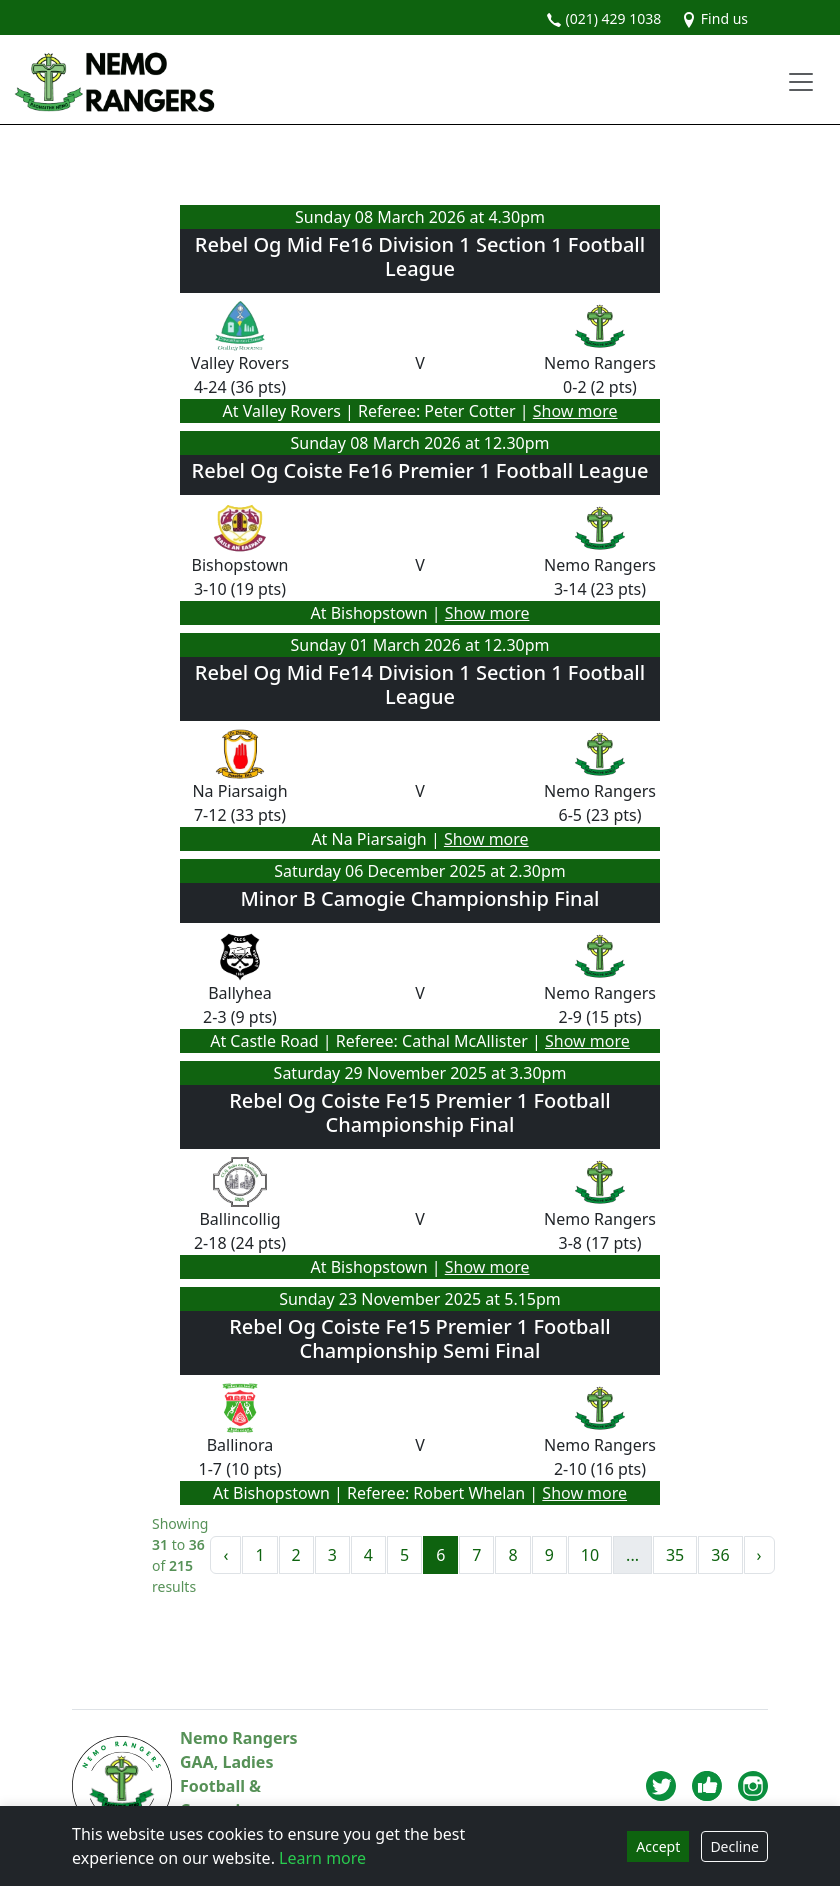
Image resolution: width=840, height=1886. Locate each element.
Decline (734, 1846)
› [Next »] (759, 1555)
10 (590, 1555)
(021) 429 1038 (603, 18)
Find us (714, 18)
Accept (658, 1846)
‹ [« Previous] (225, 1555)
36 (720, 1555)
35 (675, 1555)
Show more (575, 411)
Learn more (322, 1858)
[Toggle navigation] (801, 82)
